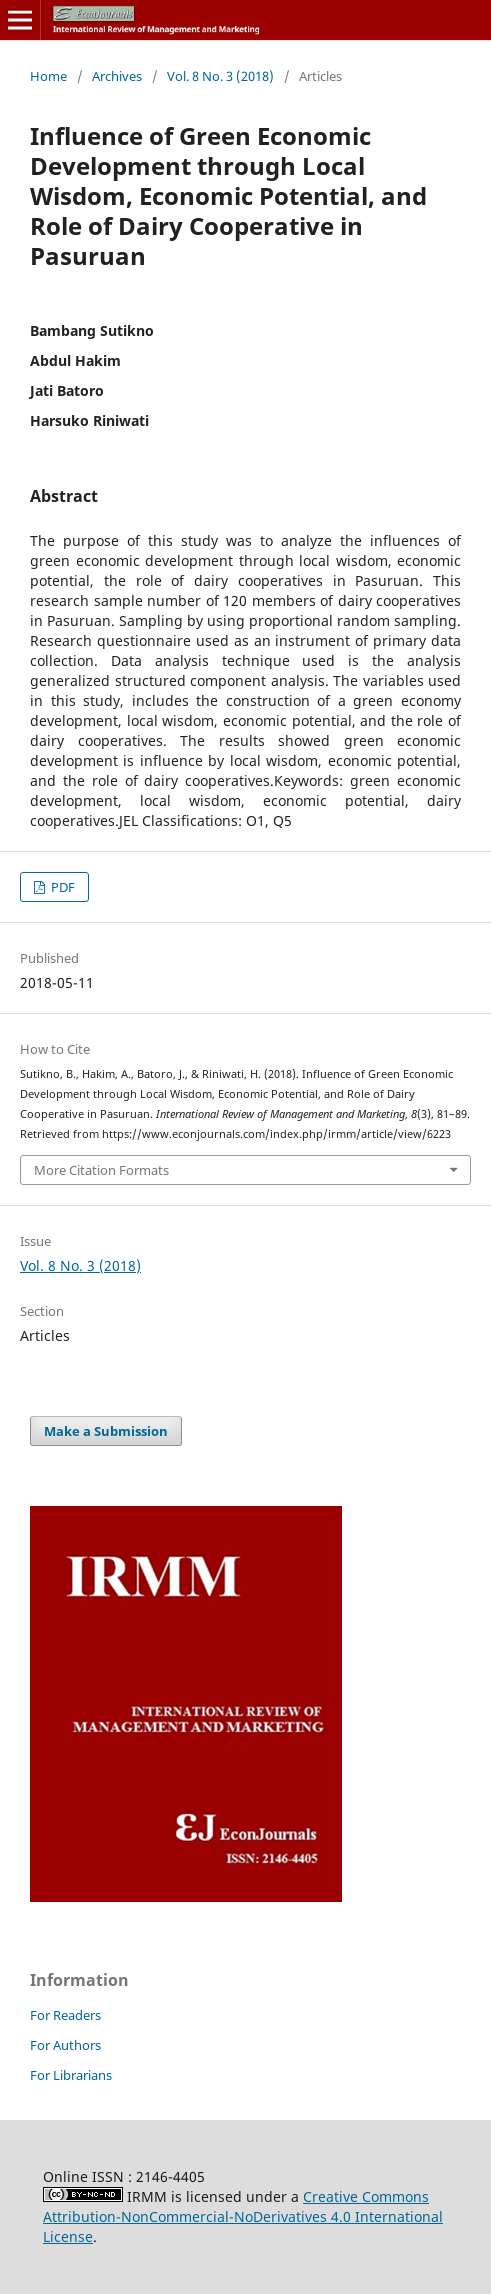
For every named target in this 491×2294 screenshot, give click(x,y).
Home (48, 76)
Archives (117, 76)
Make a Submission (106, 1431)
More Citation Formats (101, 1170)
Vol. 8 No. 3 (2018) (220, 76)
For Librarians (71, 2075)
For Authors (65, 2045)
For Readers (65, 2015)
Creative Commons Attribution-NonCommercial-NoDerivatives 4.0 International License (243, 2216)
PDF (61, 887)
